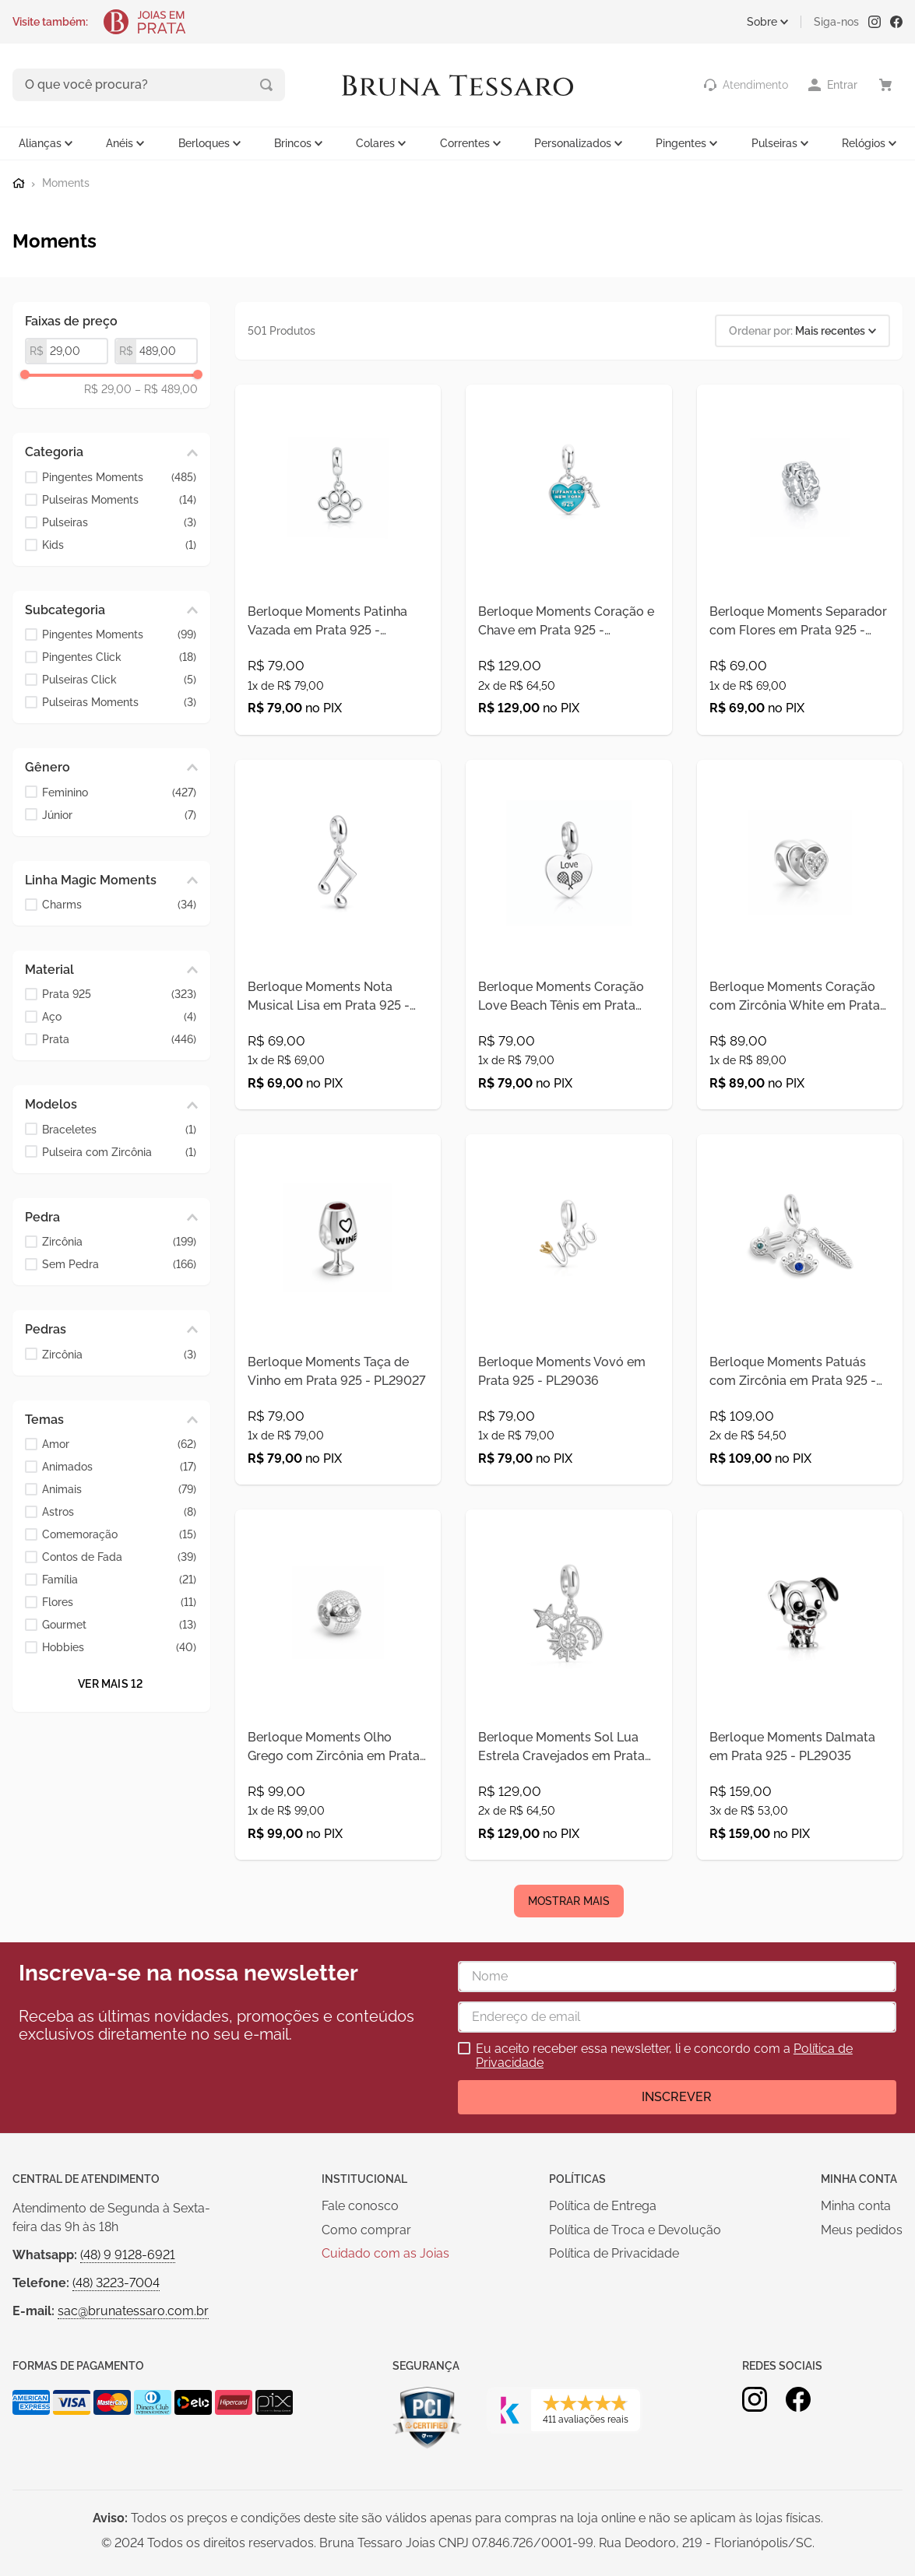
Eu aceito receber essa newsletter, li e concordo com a (664, 2194)
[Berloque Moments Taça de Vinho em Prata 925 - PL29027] (338, 1395)
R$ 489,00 (166, 387)
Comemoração (118, 1533)
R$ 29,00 (108, 387)
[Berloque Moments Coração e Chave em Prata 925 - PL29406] (568, 575)
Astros (118, 1510)
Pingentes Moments (118, 475)
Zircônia (118, 1240)
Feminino (118, 790)
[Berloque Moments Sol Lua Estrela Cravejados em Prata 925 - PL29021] (568, 1805)
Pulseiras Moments (118, 498)
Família (118, 1578)
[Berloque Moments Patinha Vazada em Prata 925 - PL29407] (338, 575)
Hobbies (118, 1646)
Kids (118, 543)
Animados (118, 1465)
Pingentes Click (118, 656)
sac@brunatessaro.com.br (133, 2448)
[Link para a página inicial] (18, 181)
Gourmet (118, 1623)
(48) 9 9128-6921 (127, 2392)
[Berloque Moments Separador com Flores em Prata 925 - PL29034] (800, 575)
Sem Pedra (118, 1263)
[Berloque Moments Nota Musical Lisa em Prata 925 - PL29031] (338, 985)
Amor (118, 1443)
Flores (118, 1601)
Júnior (118, 813)
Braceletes (118, 1127)
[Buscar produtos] (201, 84)
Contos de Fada (118, 1556)
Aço (118, 1015)
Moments (66, 182)
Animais (118, 1488)
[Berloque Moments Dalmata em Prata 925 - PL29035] (800, 1805)
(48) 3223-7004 (116, 2420)
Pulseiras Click (118, 678)
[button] (111, 451)
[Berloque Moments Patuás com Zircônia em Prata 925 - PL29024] (800, 1395)
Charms (118, 903)
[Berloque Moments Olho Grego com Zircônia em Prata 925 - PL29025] (338, 1805)
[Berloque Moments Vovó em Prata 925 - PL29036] (568, 1395)
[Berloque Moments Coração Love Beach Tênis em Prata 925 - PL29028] (568, 985)
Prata (118, 1038)
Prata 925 (118, 993)
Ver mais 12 (110, 1682)
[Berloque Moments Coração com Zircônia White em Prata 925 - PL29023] (800, 985)
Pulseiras (118, 520)
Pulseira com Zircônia (118, 1150)
